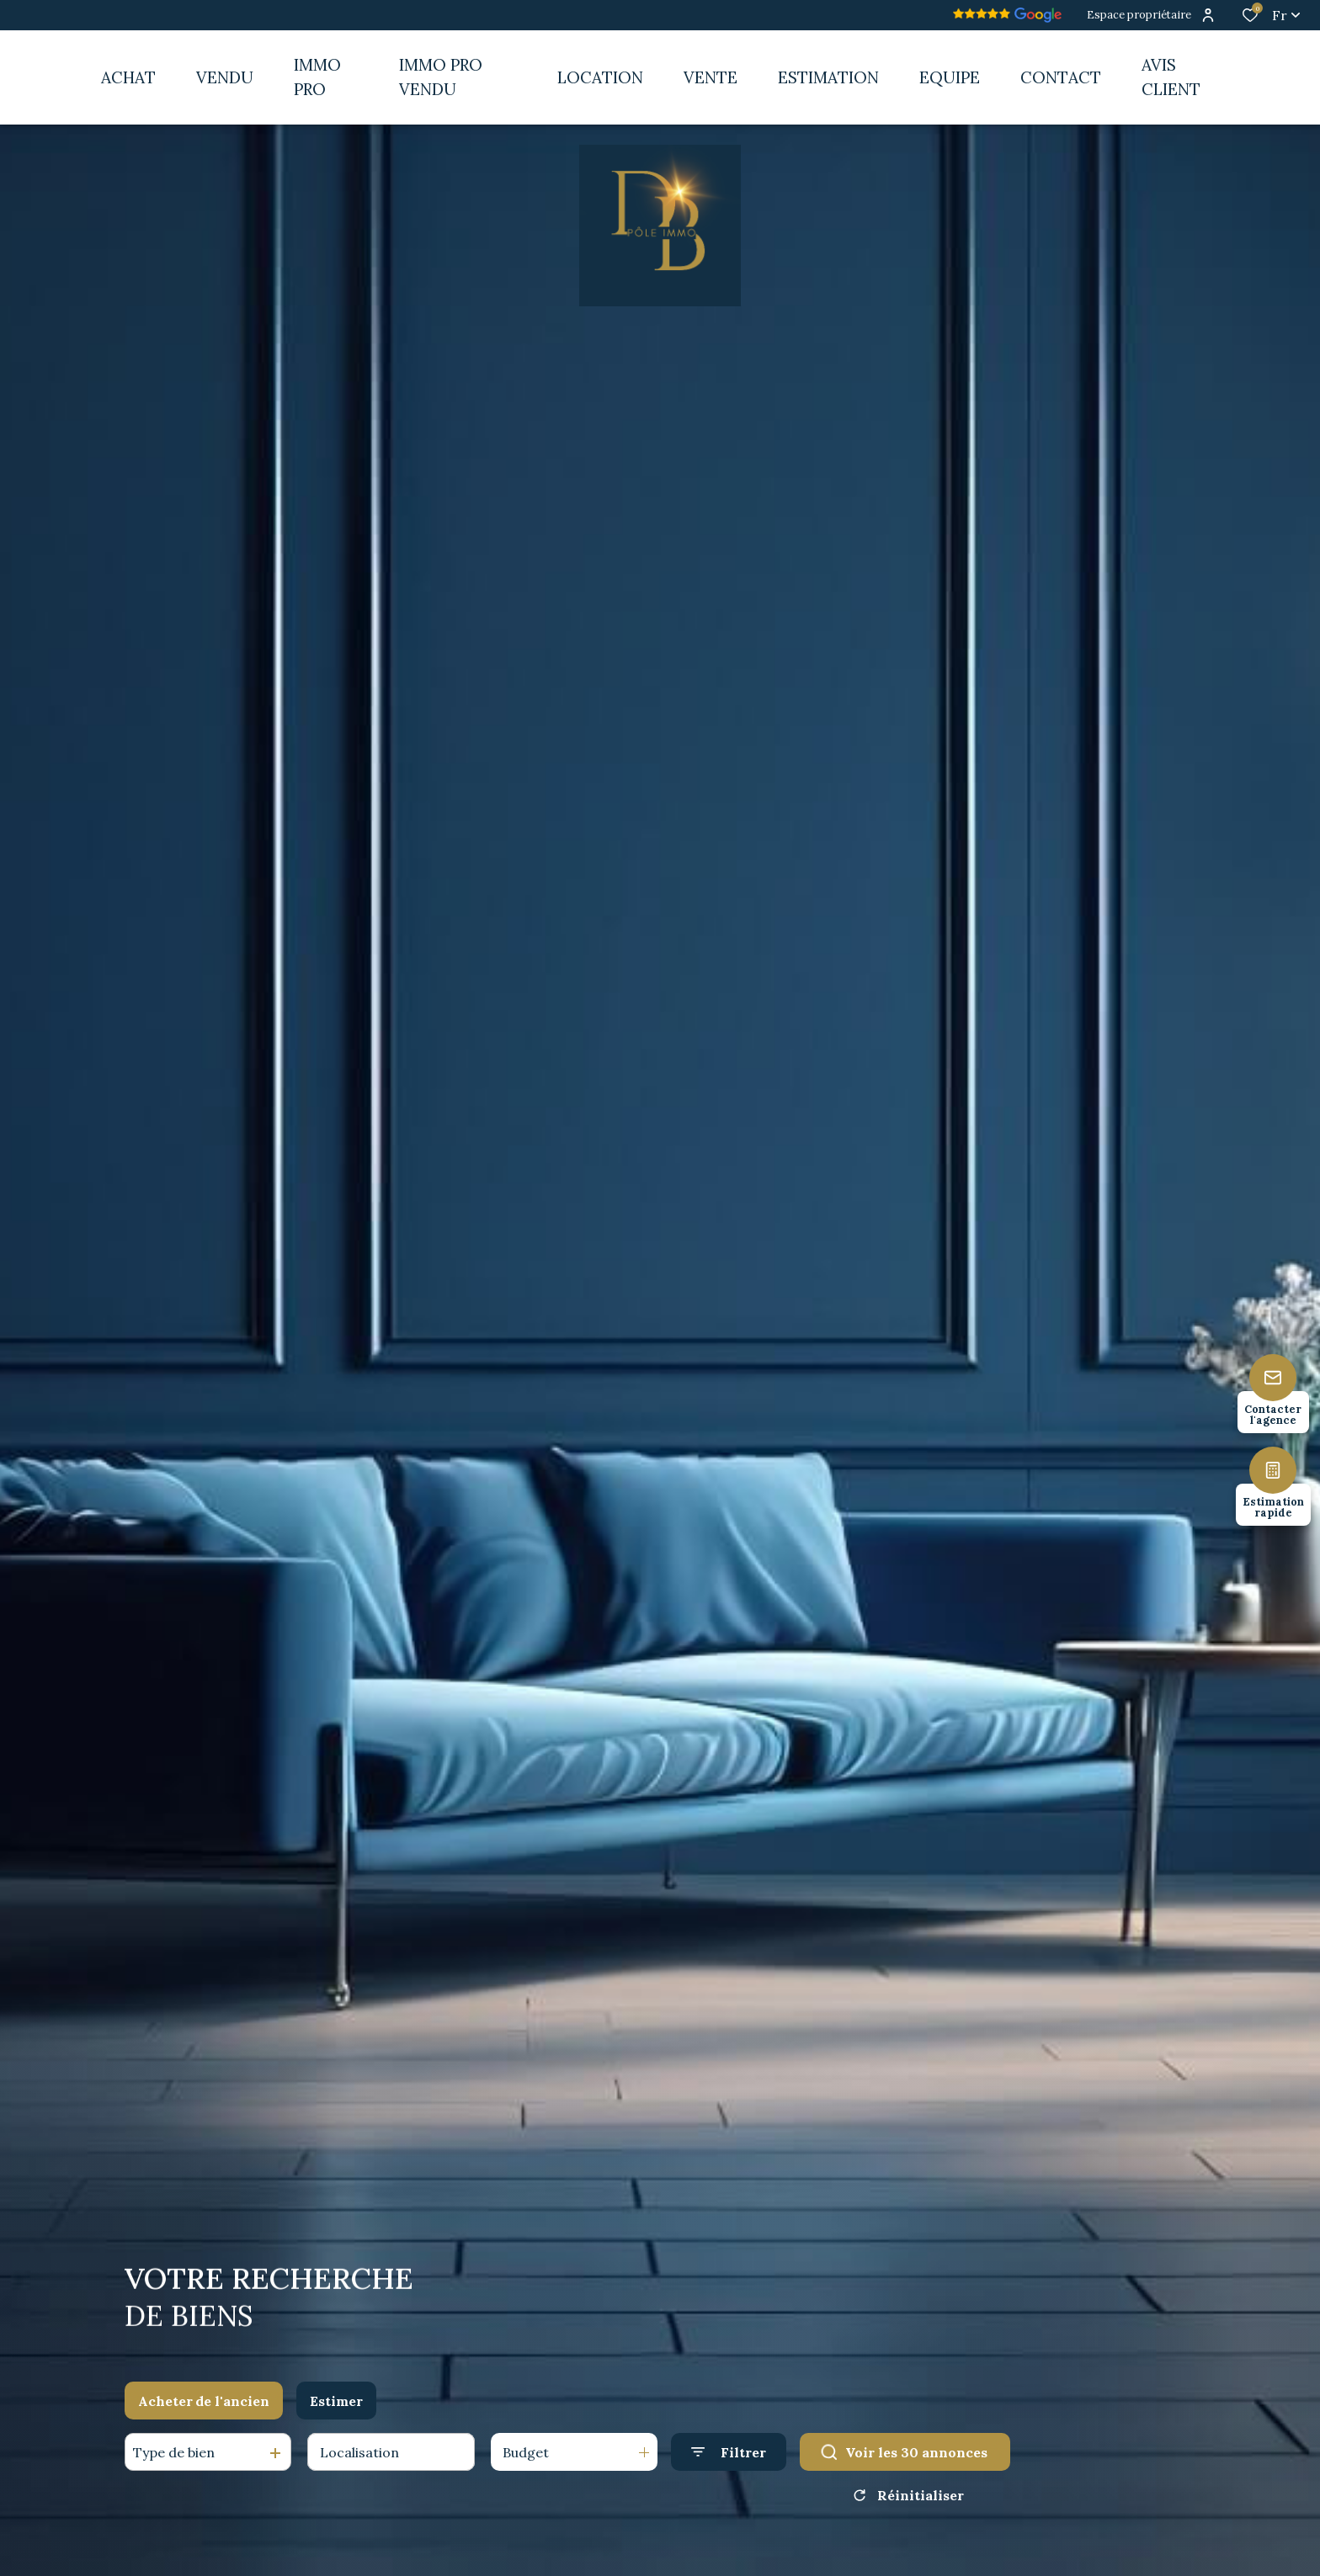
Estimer (336, 2404)
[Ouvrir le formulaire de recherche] (728, 2456)
